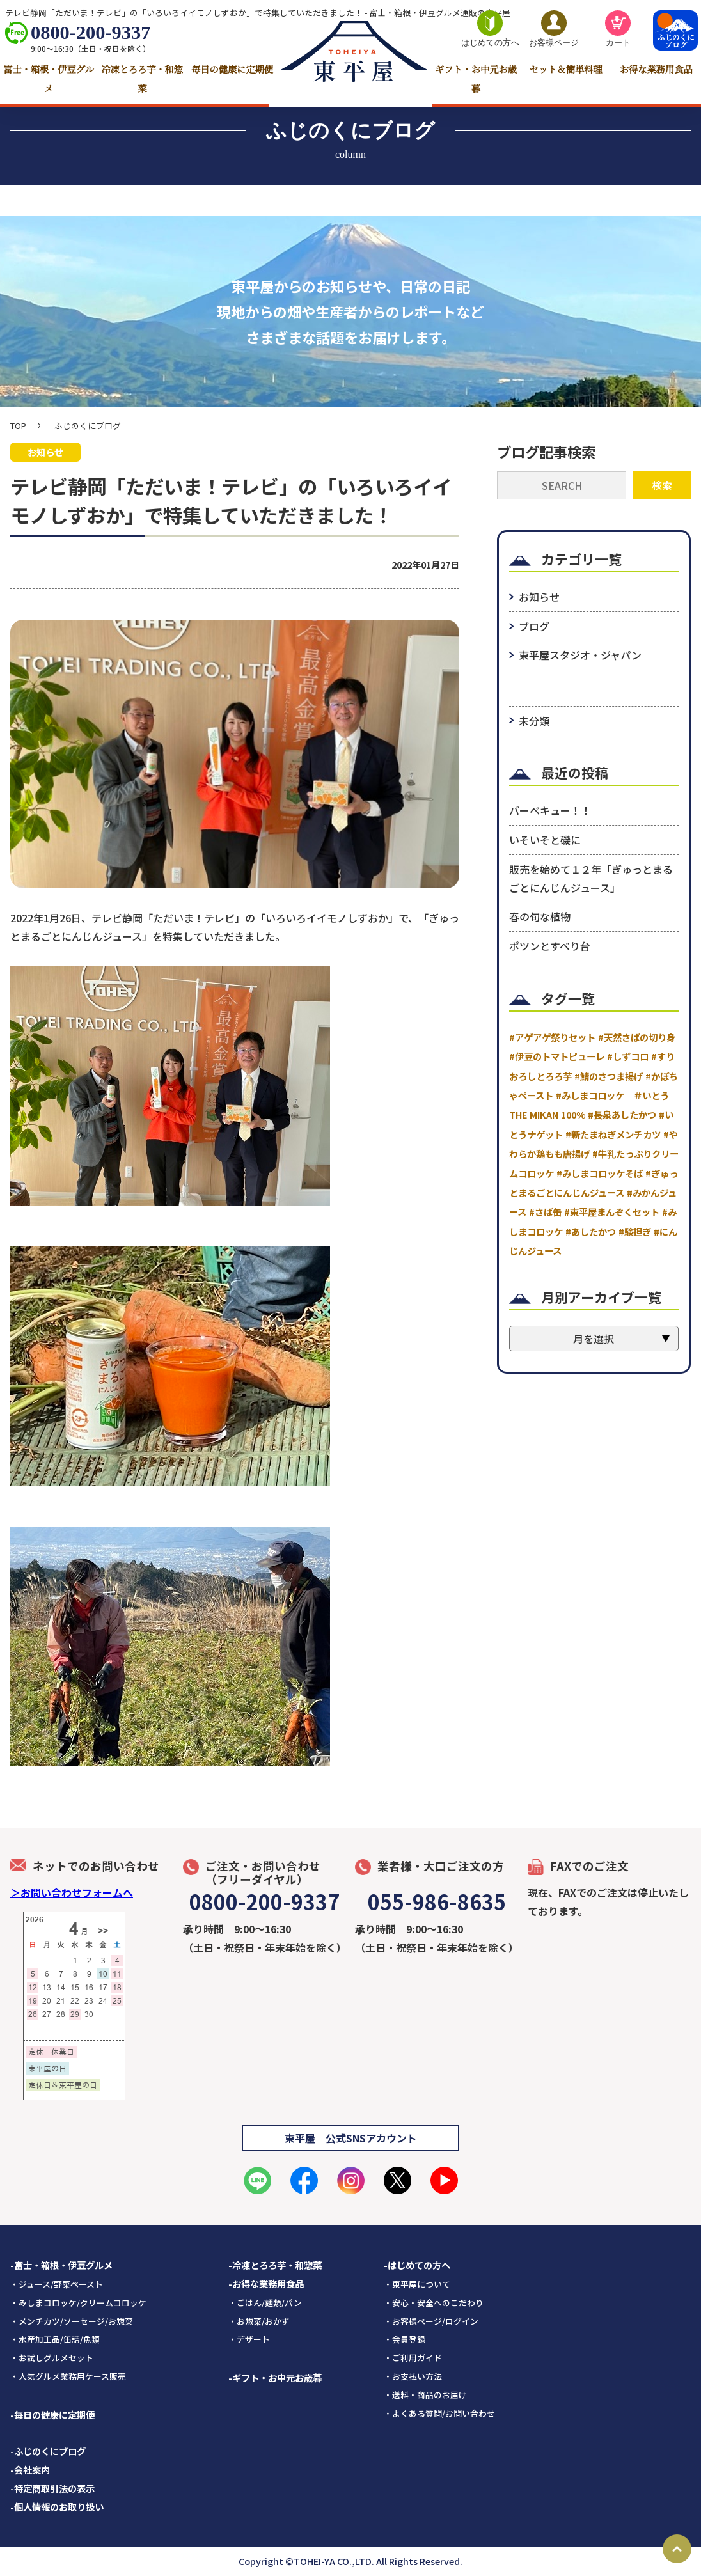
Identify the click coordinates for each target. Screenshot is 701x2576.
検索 (662, 485)
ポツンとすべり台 (549, 946)
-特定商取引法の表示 (52, 2488)
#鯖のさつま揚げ (608, 1076)
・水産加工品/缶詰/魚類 (55, 2339)
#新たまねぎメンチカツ (613, 1134)
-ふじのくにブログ (48, 2451)
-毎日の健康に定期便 (52, 2414)
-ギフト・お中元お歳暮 (275, 2377)
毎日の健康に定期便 (232, 70)
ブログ (534, 626)
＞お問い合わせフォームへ (71, 1892)
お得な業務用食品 (656, 70)
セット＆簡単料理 (566, 70)
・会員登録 (404, 2339)
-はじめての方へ (417, 2265)
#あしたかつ (590, 1231)
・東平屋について (417, 2284)
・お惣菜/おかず (259, 2321)
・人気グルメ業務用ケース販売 (68, 2376)
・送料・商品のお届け (425, 2395)
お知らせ (539, 597)
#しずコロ (628, 1057)
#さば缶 (545, 1212)
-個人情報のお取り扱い (57, 2506)
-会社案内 (30, 2469)
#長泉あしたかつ (622, 1115)
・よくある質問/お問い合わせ (439, 2413)
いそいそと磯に (545, 839)
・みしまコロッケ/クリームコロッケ (78, 2303)
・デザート (249, 2339)
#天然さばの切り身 (636, 1037)
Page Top (677, 2548)
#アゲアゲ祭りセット (552, 1037)
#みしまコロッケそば (599, 1173)
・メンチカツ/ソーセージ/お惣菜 (71, 2321)
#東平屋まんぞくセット (611, 1212)
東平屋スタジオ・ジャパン (580, 655)
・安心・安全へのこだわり (434, 2303)
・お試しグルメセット (51, 2358)
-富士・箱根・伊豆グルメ (61, 2265)
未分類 (534, 720)
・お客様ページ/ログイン (431, 2321)
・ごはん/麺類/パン (265, 2303)
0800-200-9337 (90, 32)
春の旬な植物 (540, 917)
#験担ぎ (634, 1231)
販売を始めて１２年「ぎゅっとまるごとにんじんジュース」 (591, 878)
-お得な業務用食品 (266, 2283)
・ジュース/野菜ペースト (56, 2284)
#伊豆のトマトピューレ (556, 1057)
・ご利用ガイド (413, 2358)
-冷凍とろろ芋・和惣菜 (275, 2265)
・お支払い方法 (413, 2376)
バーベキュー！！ (550, 811)
